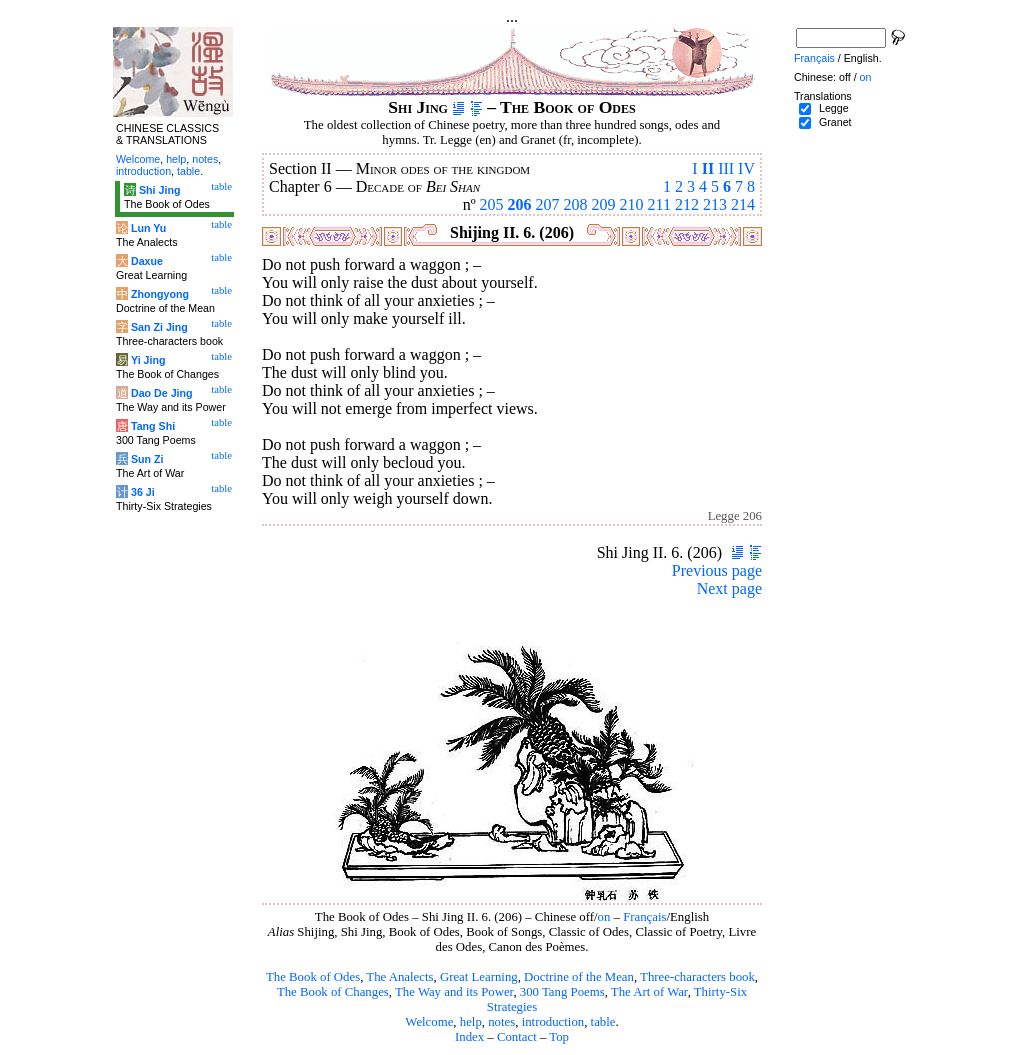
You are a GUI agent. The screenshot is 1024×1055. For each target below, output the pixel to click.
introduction (553, 1022)
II (708, 168)
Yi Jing (148, 360)
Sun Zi (147, 459)
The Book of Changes (333, 992)
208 (576, 204)
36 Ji (143, 492)
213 (715, 204)
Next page (729, 588)
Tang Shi (153, 426)
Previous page (717, 570)
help (471, 1022)
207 (548, 204)
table (603, 1022)
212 (687, 204)
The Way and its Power (454, 992)
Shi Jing (159, 190)
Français (644, 917)
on (604, 917)
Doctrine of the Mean (579, 977)
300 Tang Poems (562, 992)
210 (632, 204)
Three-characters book (697, 977)
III (726, 168)
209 (604, 204)
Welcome (429, 1022)
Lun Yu (148, 228)
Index (469, 1037)
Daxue (147, 261)
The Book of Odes (313, 977)
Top (559, 1037)
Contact (517, 1037)
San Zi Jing (159, 327)
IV (746, 168)
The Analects (399, 977)
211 (659, 204)
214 (743, 204)
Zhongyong (160, 294)
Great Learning (479, 977)
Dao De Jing (162, 393)
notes (501, 1022)
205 (492, 204)
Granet (835, 122)
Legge (834, 108)
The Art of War (649, 992)
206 (520, 204)
